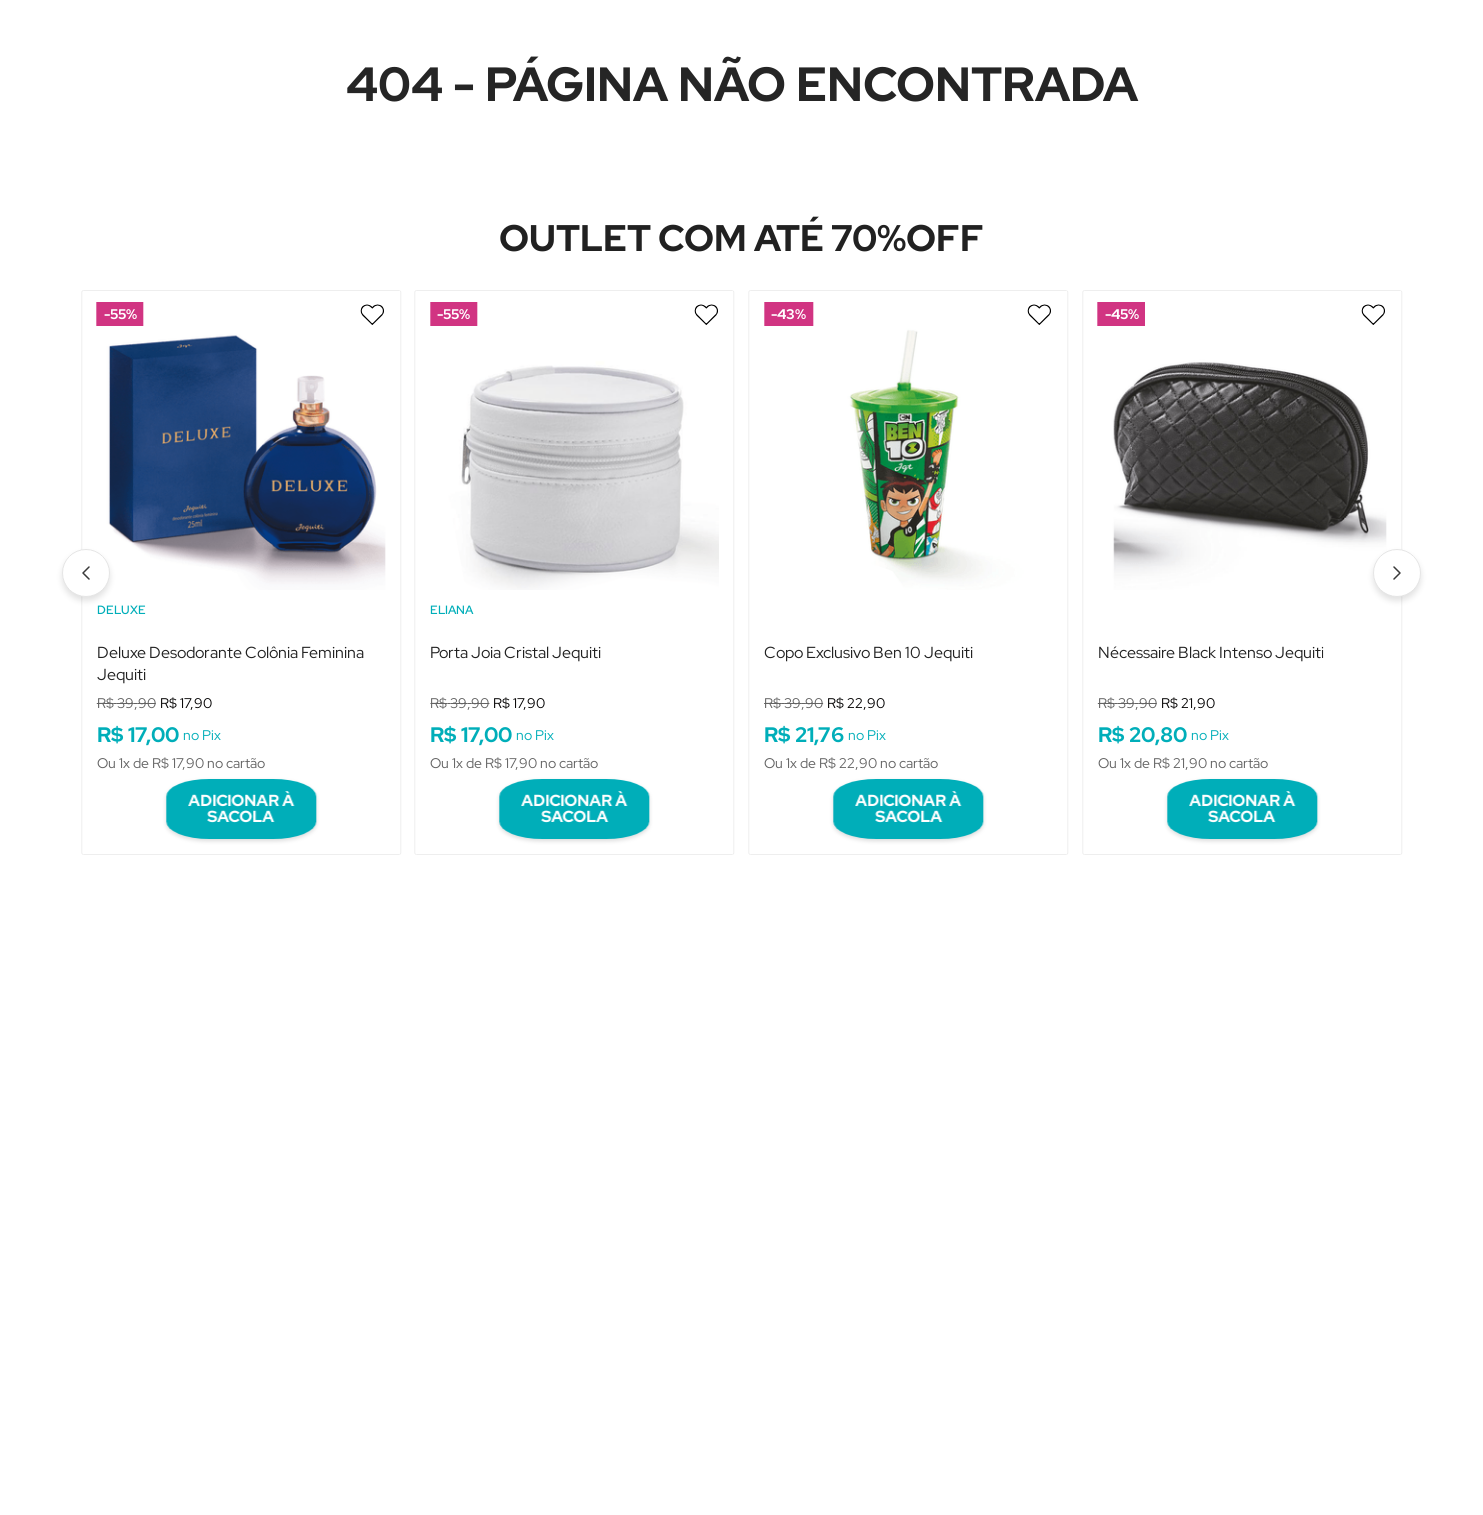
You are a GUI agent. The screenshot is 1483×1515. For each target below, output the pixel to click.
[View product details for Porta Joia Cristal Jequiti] (575, 556)
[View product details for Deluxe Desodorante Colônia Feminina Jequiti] (241, 556)
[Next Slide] (1397, 562)
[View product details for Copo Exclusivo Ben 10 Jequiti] (908, 556)
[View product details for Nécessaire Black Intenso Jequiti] (1242, 556)
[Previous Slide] (86, 562)
